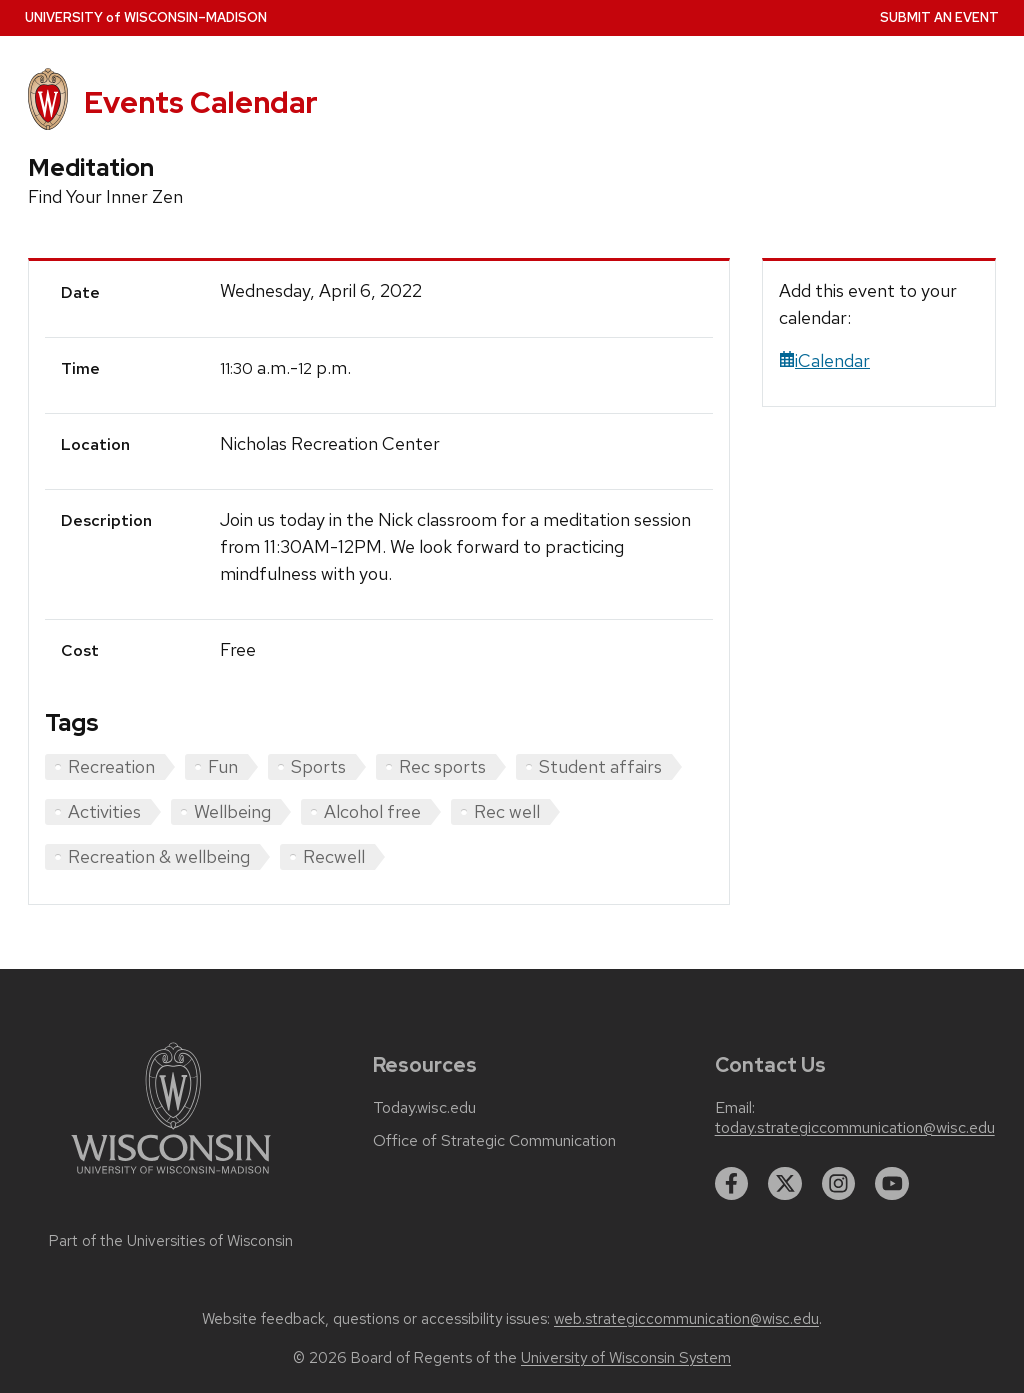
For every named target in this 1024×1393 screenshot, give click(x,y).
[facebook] (732, 1184)
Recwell (334, 856)
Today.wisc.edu (424, 1108)
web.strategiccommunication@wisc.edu (686, 1319)
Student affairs (600, 766)
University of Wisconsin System (626, 1358)
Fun (223, 766)
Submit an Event (939, 17)
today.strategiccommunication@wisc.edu (855, 1128)
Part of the (171, 1241)
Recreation (111, 766)
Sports (318, 766)
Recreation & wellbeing (159, 856)
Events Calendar (201, 102)
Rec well (507, 811)
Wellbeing (232, 811)
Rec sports (442, 766)
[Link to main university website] (171, 1177)
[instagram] (839, 1184)
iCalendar (824, 360)
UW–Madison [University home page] (146, 17)
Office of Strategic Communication (494, 1141)
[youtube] (892, 1184)
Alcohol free (372, 811)
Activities (104, 811)
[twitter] (785, 1184)
